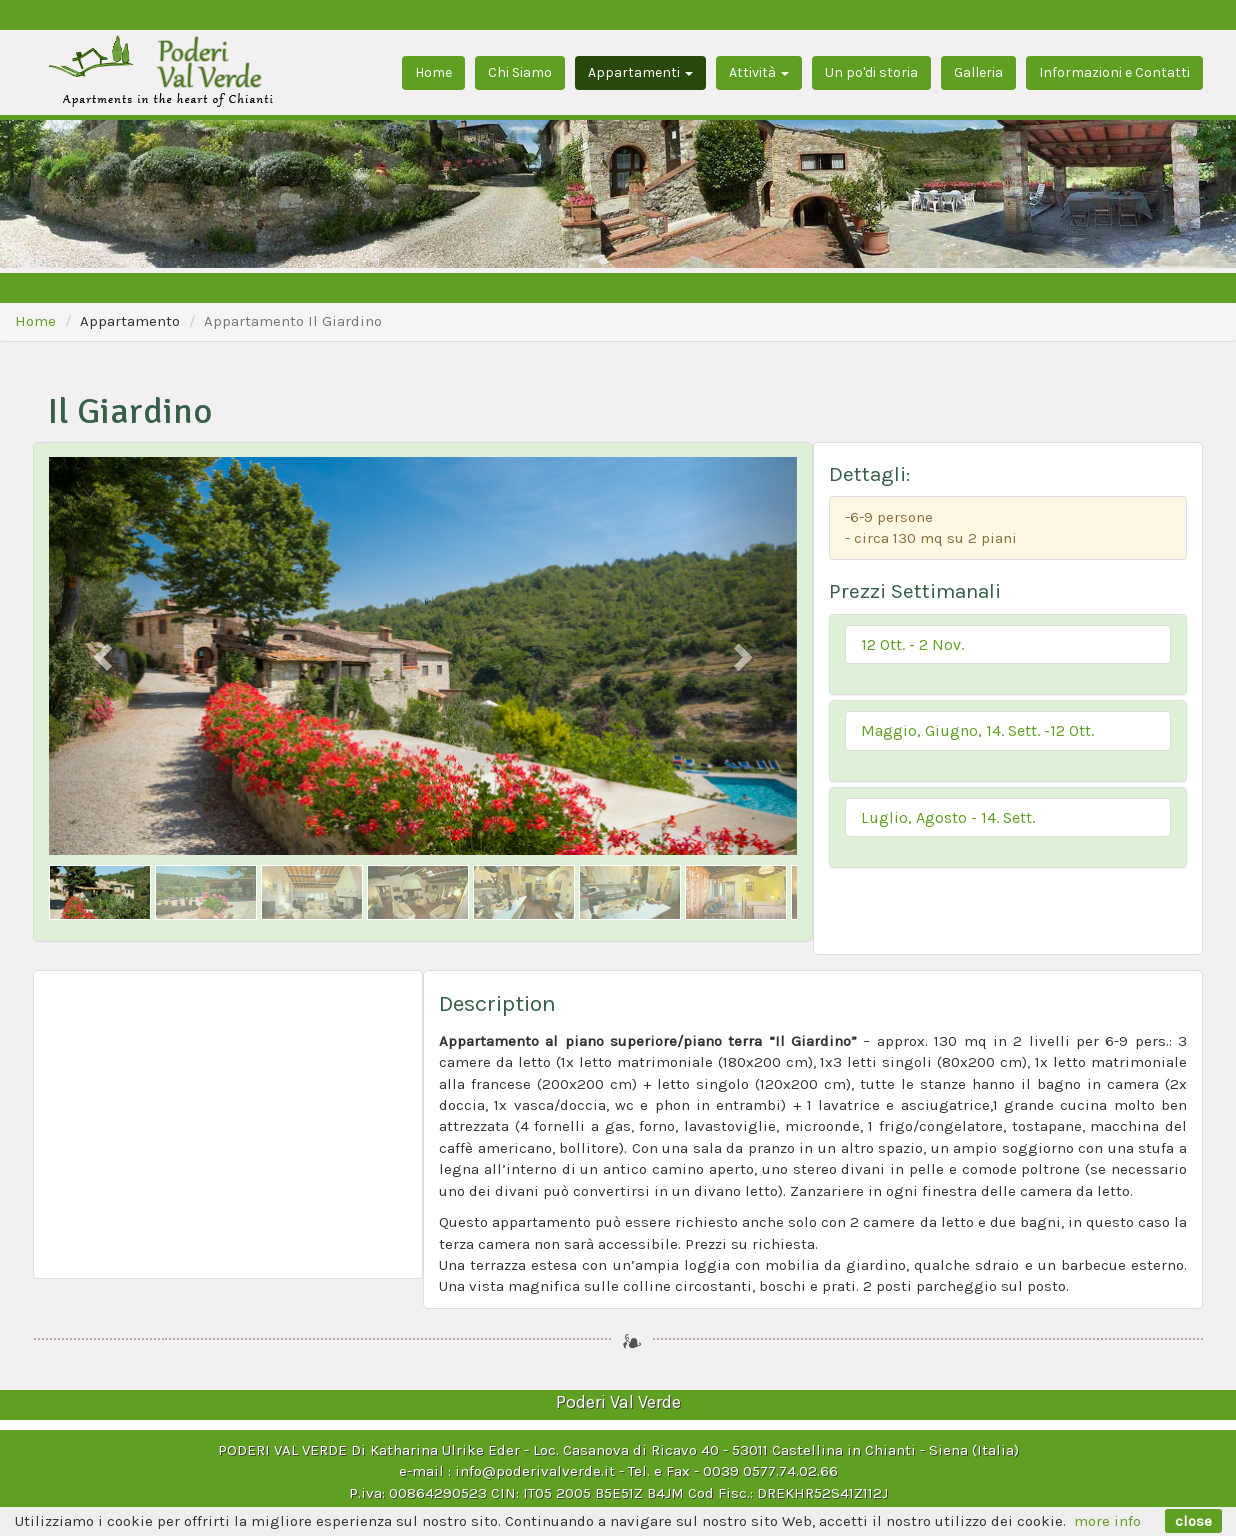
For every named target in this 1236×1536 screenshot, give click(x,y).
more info (1107, 1521)
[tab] (1008, 655)
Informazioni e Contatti (1114, 72)
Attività (759, 72)
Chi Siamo (520, 72)
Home (433, 72)
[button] (1008, 645)
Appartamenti (640, 72)
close (1193, 1521)
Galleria (978, 72)
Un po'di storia (871, 72)
